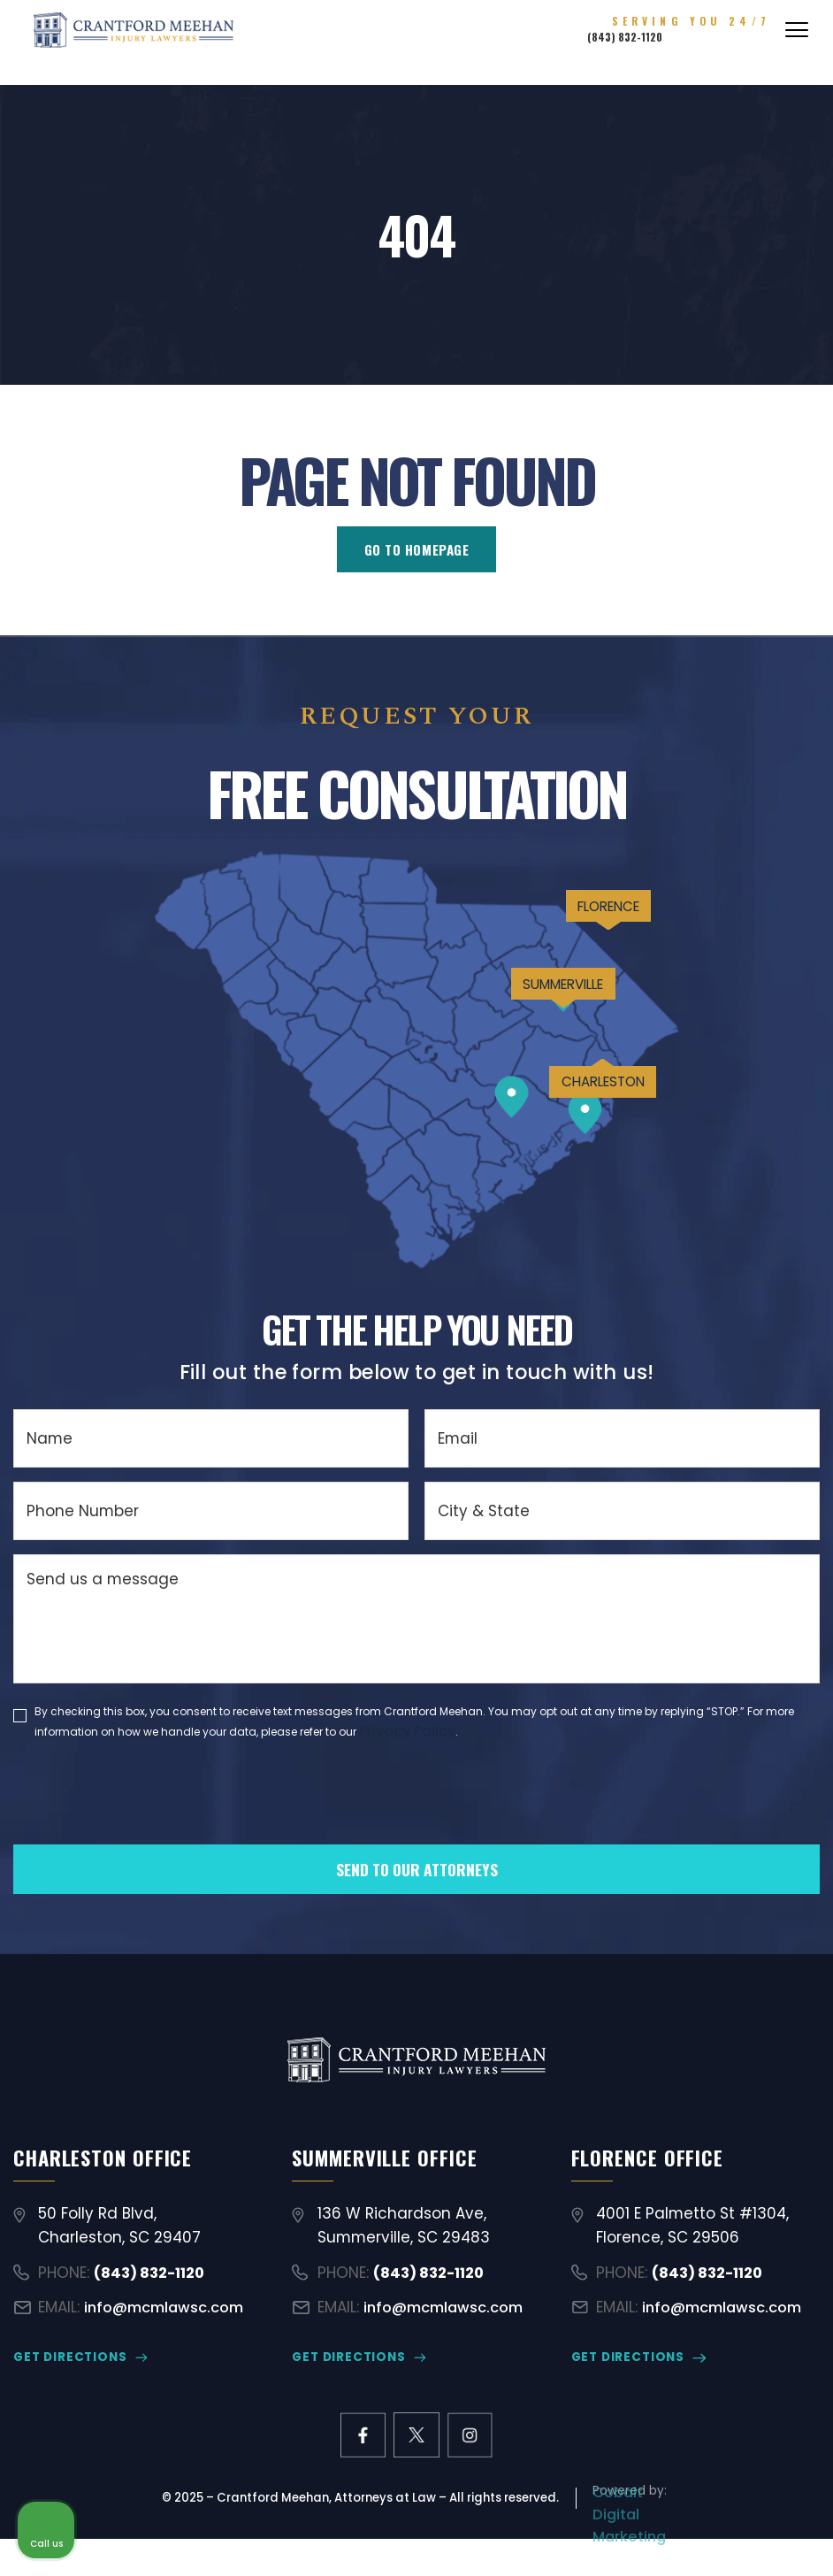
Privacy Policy (411, 1736)
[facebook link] (357, 2457)
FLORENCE (576, 942)
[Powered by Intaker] (681, 2539)
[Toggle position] (737, 2011)
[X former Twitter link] (416, 2457)
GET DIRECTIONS (69, 2376)
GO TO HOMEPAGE (417, 552)
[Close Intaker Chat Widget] (774, 2011)
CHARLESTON (574, 1173)
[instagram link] (475, 2457)
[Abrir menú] (796, 41)
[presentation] (147, 1828)
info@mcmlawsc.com (169, 2324)
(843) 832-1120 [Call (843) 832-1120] (673, 48)
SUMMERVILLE (516, 1048)
